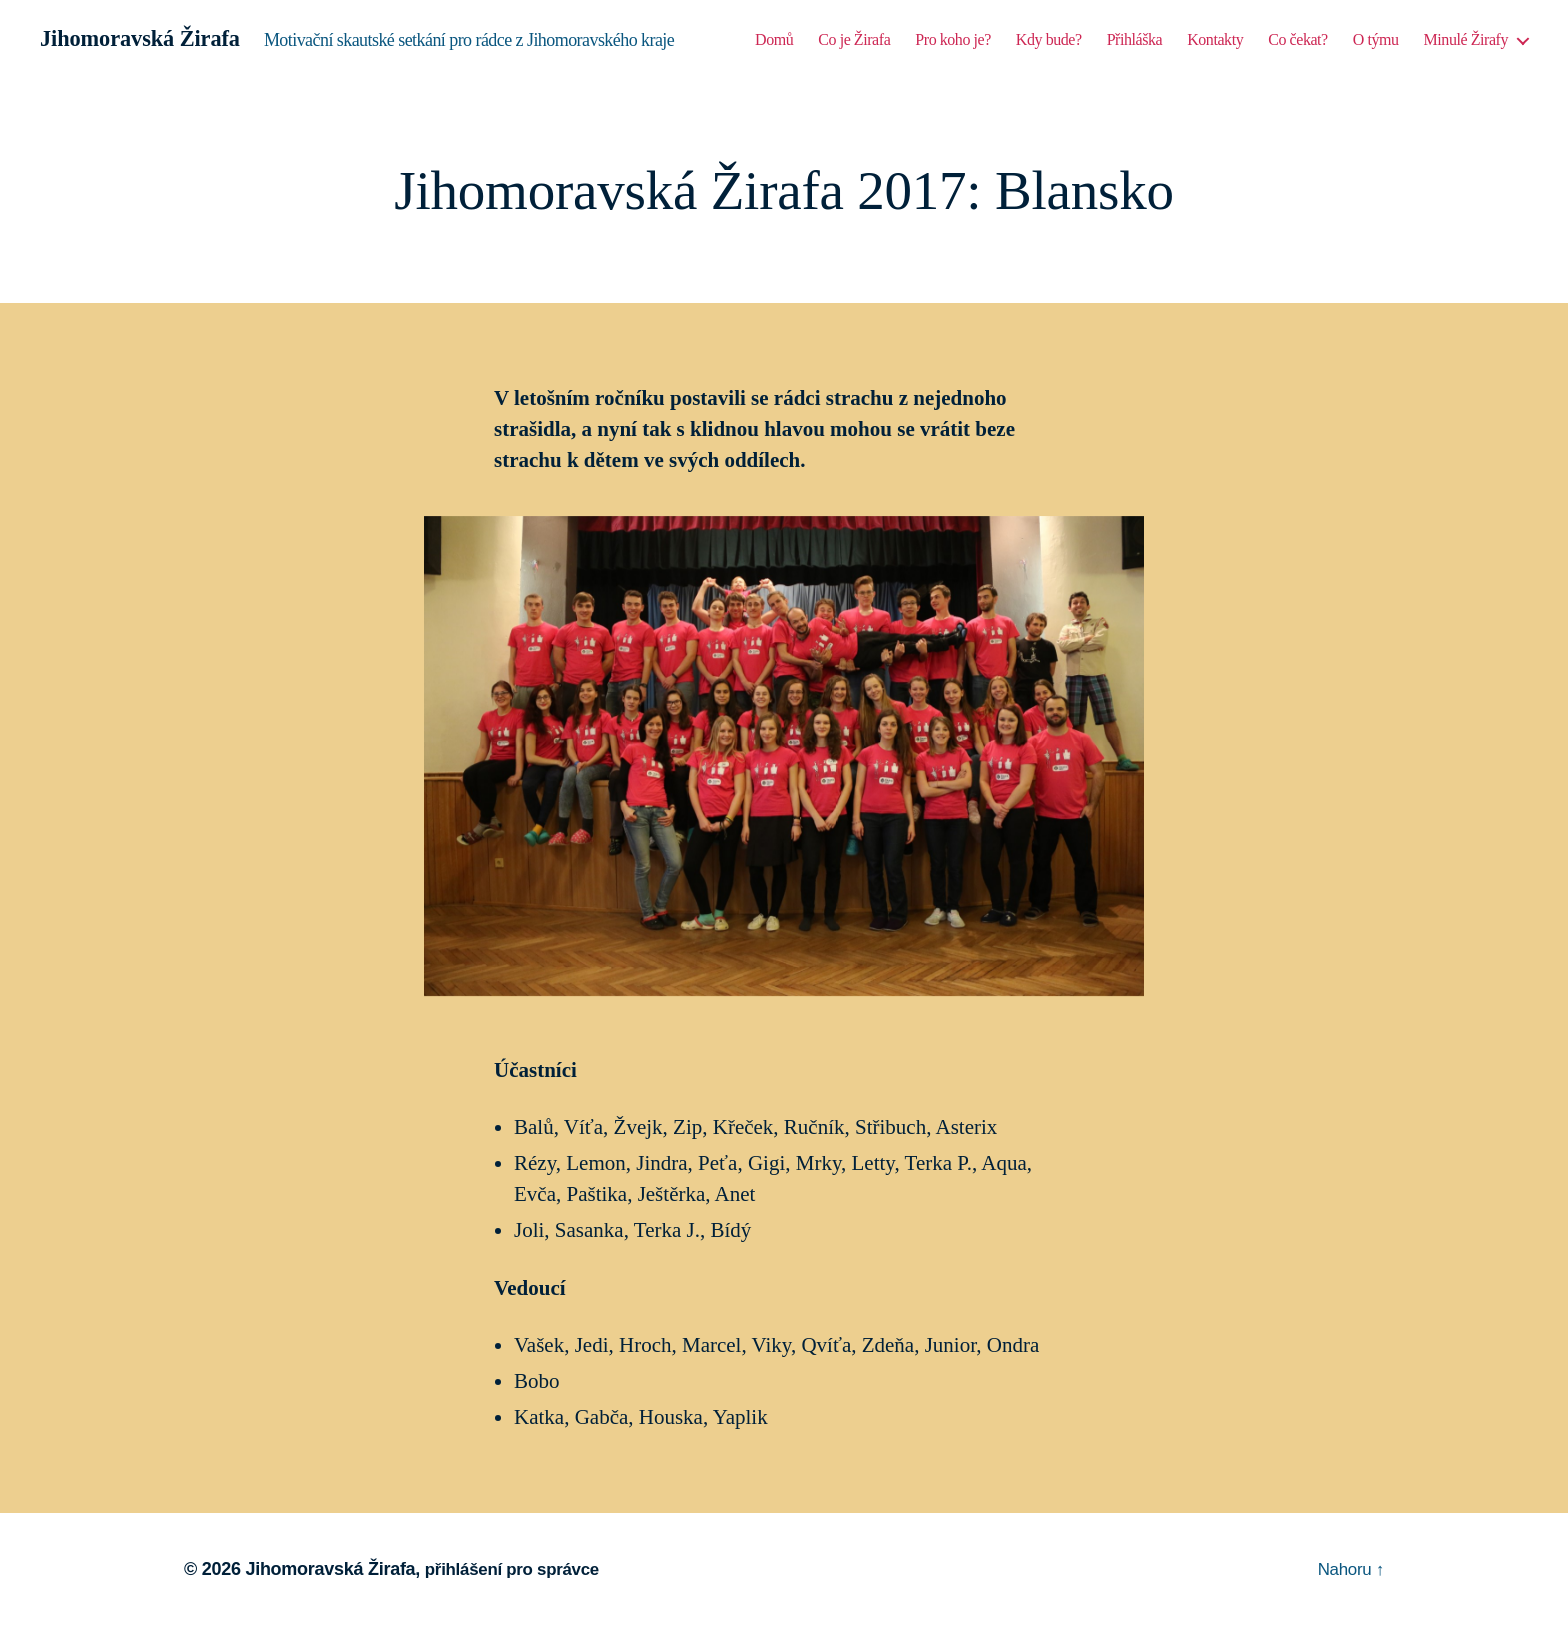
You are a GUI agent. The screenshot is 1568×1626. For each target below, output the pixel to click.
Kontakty (1215, 40)
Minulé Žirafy (1466, 40)
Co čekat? (1298, 40)
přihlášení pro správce (518, 1569)
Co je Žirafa (854, 40)
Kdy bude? (1049, 40)
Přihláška (1135, 40)
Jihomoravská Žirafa (147, 40)
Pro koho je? (953, 40)
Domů (774, 40)
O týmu (1376, 40)
